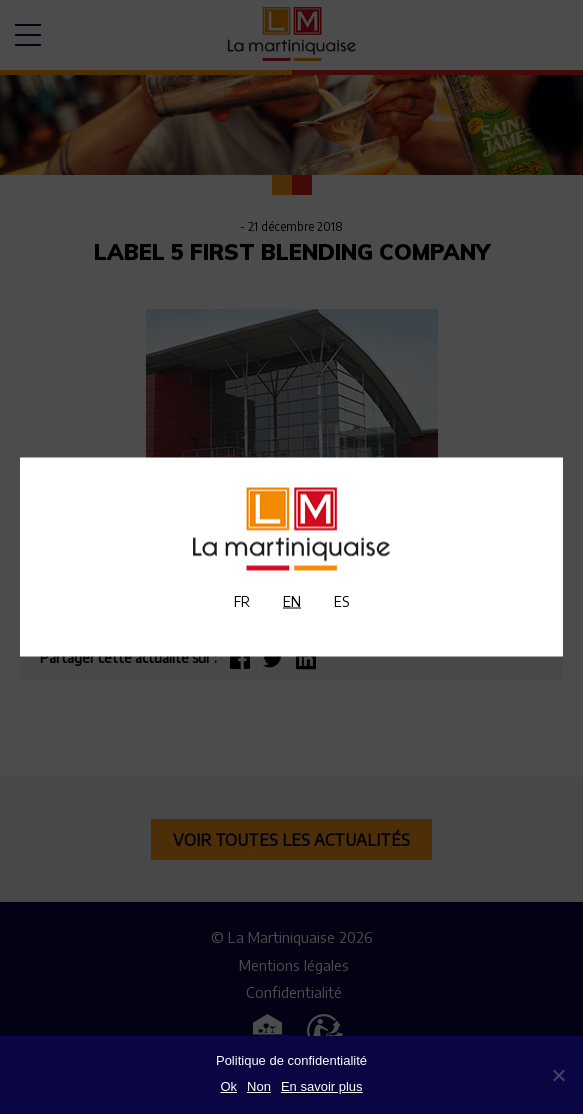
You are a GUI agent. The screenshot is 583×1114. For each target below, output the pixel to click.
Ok (228, 1086)
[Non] (558, 1075)
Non (259, 1086)
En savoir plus (322, 1086)
